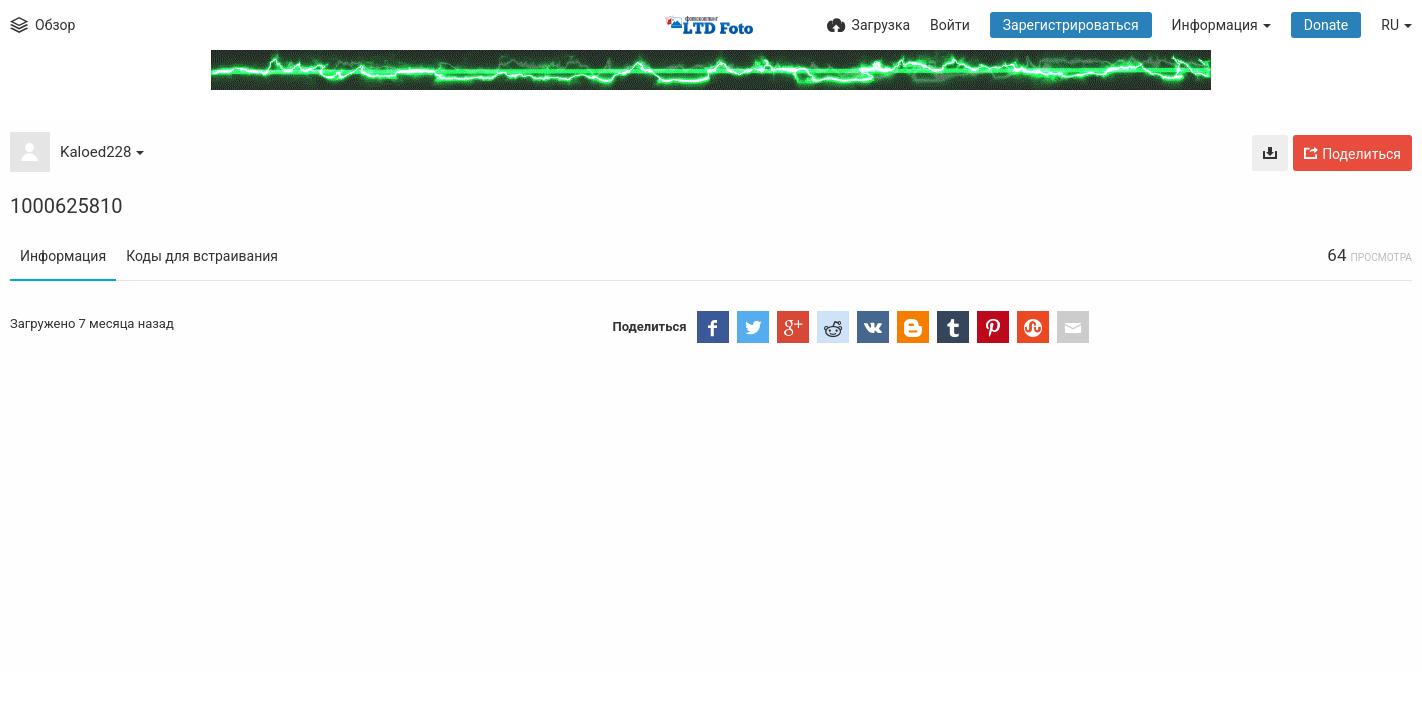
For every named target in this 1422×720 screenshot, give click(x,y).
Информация (63, 256)
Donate (1326, 25)
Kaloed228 (102, 152)
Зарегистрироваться (1071, 25)
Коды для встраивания (202, 256)
